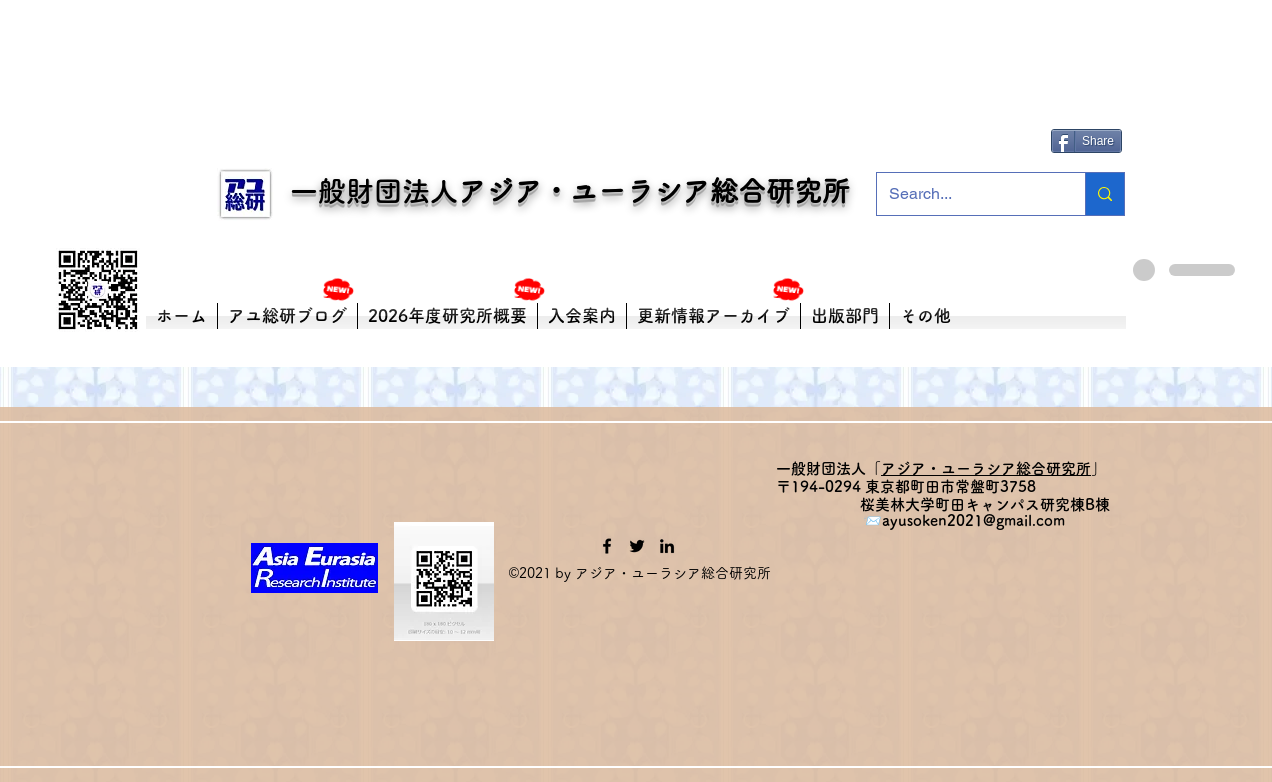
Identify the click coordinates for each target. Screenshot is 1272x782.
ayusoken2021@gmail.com (973, 520)
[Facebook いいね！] (1089, 111)
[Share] (1086, 141)
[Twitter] (637, 546)
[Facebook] (607, 546)
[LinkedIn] (667, 546)
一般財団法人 (362, 191)
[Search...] (966, 194)
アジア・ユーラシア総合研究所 (654, 191)
